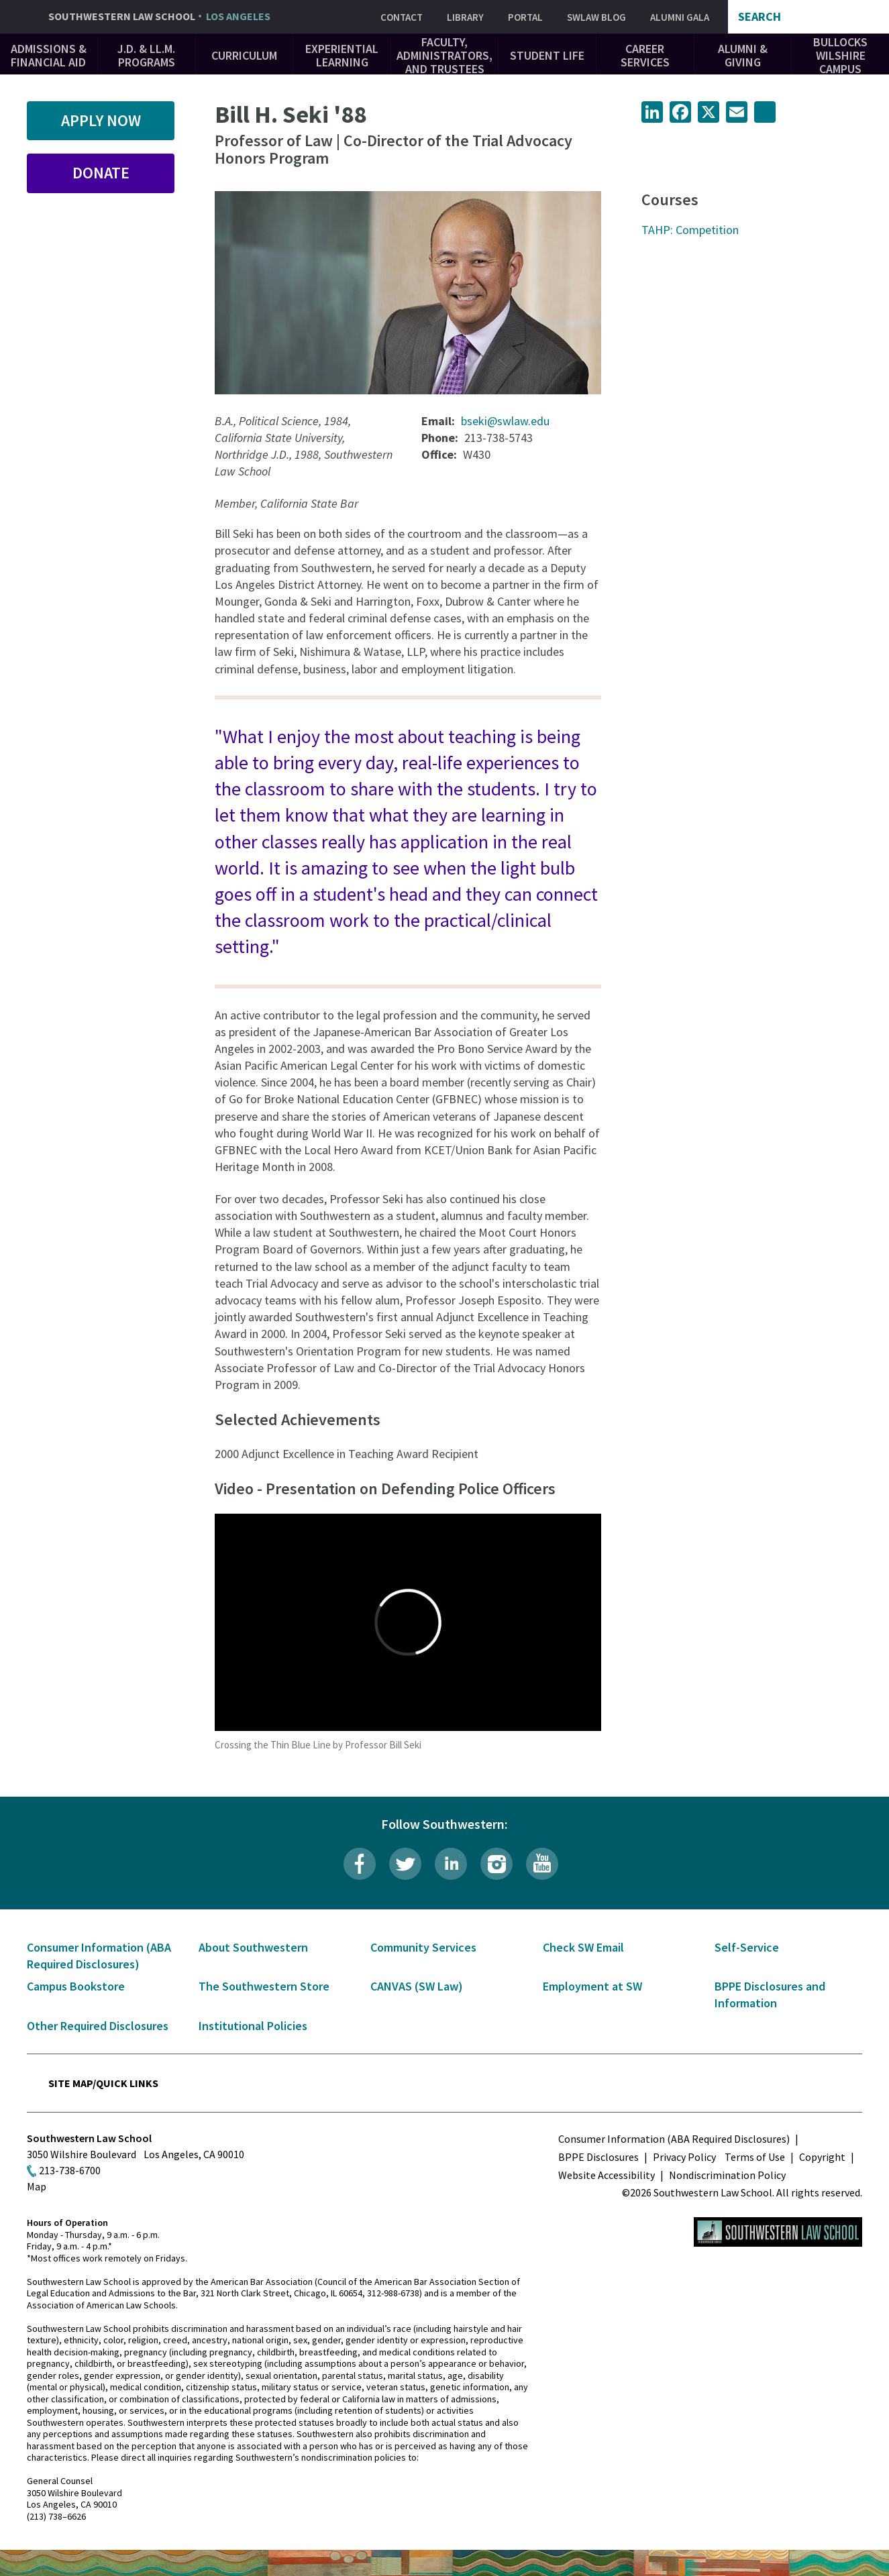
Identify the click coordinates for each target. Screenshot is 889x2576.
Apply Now (101, 120)
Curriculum (244, 55)
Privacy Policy (684, 2157)
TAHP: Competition (690, 229)
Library (465, 17)
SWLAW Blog (596, 17)
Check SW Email (583, 1947)
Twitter (405, 1864)
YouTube (542, 1864)
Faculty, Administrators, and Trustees (444, 55)
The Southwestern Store (264, 1986)
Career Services (645, 55)
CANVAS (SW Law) (416, 1986)
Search (759, 16)
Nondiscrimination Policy (727, 2175)
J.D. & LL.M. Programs (146, 55)
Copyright (822, 2157)
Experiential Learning (341, 55)
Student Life (547, 55)
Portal (525, 17)
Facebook (360, 1864)
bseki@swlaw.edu (505, 421)
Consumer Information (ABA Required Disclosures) (674, 2138)
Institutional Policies (253, 2025)
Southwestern (159, 17)
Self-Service (747, 1947)
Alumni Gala (679, 17)
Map (36, 2186)
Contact (401, 17)
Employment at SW (592, 1986)
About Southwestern (253, 1947)
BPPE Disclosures (598, 2157)
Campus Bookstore (76, 1986)
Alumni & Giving (743, 55)
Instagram (496, 1864)
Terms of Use (755, 2157)
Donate (100, 172)
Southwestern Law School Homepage (778, 2232)
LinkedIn (451, 1864)
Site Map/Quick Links (103, 2083)
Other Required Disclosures (97, 2025)
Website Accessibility (606, 2175)
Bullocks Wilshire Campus (840, 55)
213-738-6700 (70, 2170)
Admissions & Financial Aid (49, 55)
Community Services (423, 1947)
